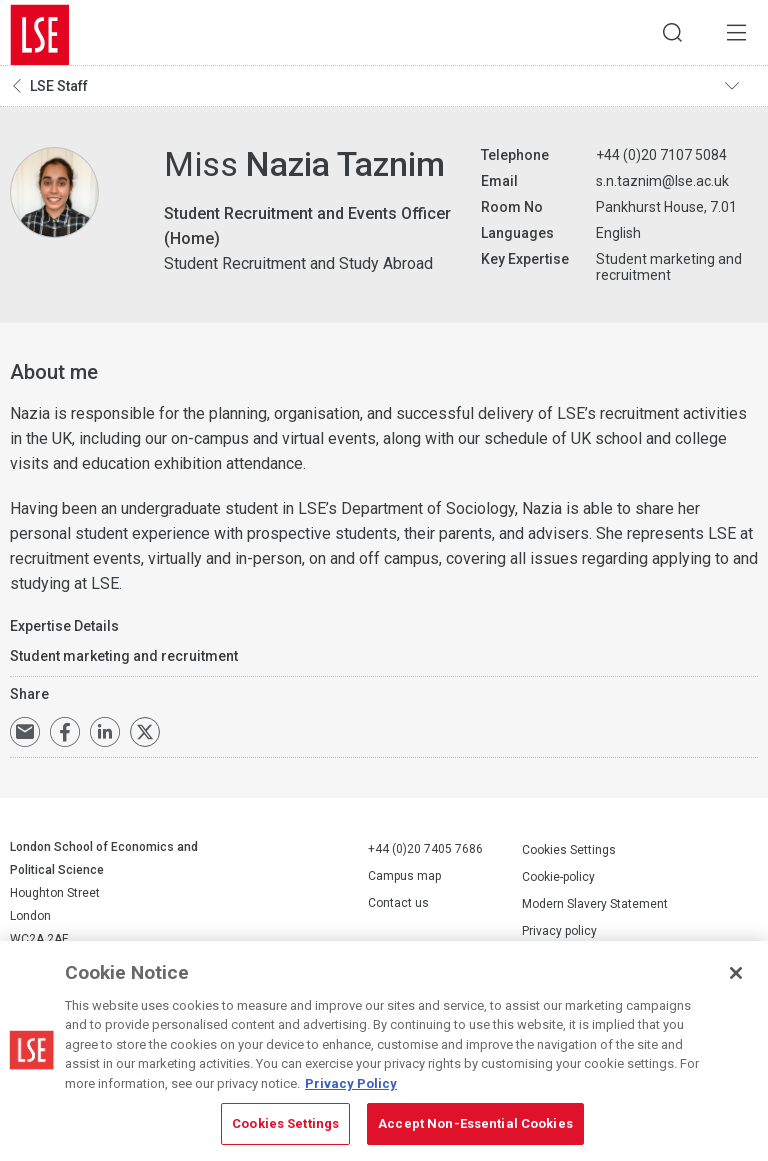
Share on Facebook (65, 737)
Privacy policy (559, 935)
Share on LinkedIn (105, 737)
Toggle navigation (739, 91)
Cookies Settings (569, 854)
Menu (733, 35)
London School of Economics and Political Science (40, 35)
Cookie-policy (558, 881)
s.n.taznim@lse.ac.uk (662, 186)
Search (663, 35)
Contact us (398, 908)
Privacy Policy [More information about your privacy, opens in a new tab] (351, 1083)
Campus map (404, 881)
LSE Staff (59, 91)
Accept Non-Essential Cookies (475, 1123)
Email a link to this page (25, 737)
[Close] (736, 973)
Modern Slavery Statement (595, 908)
